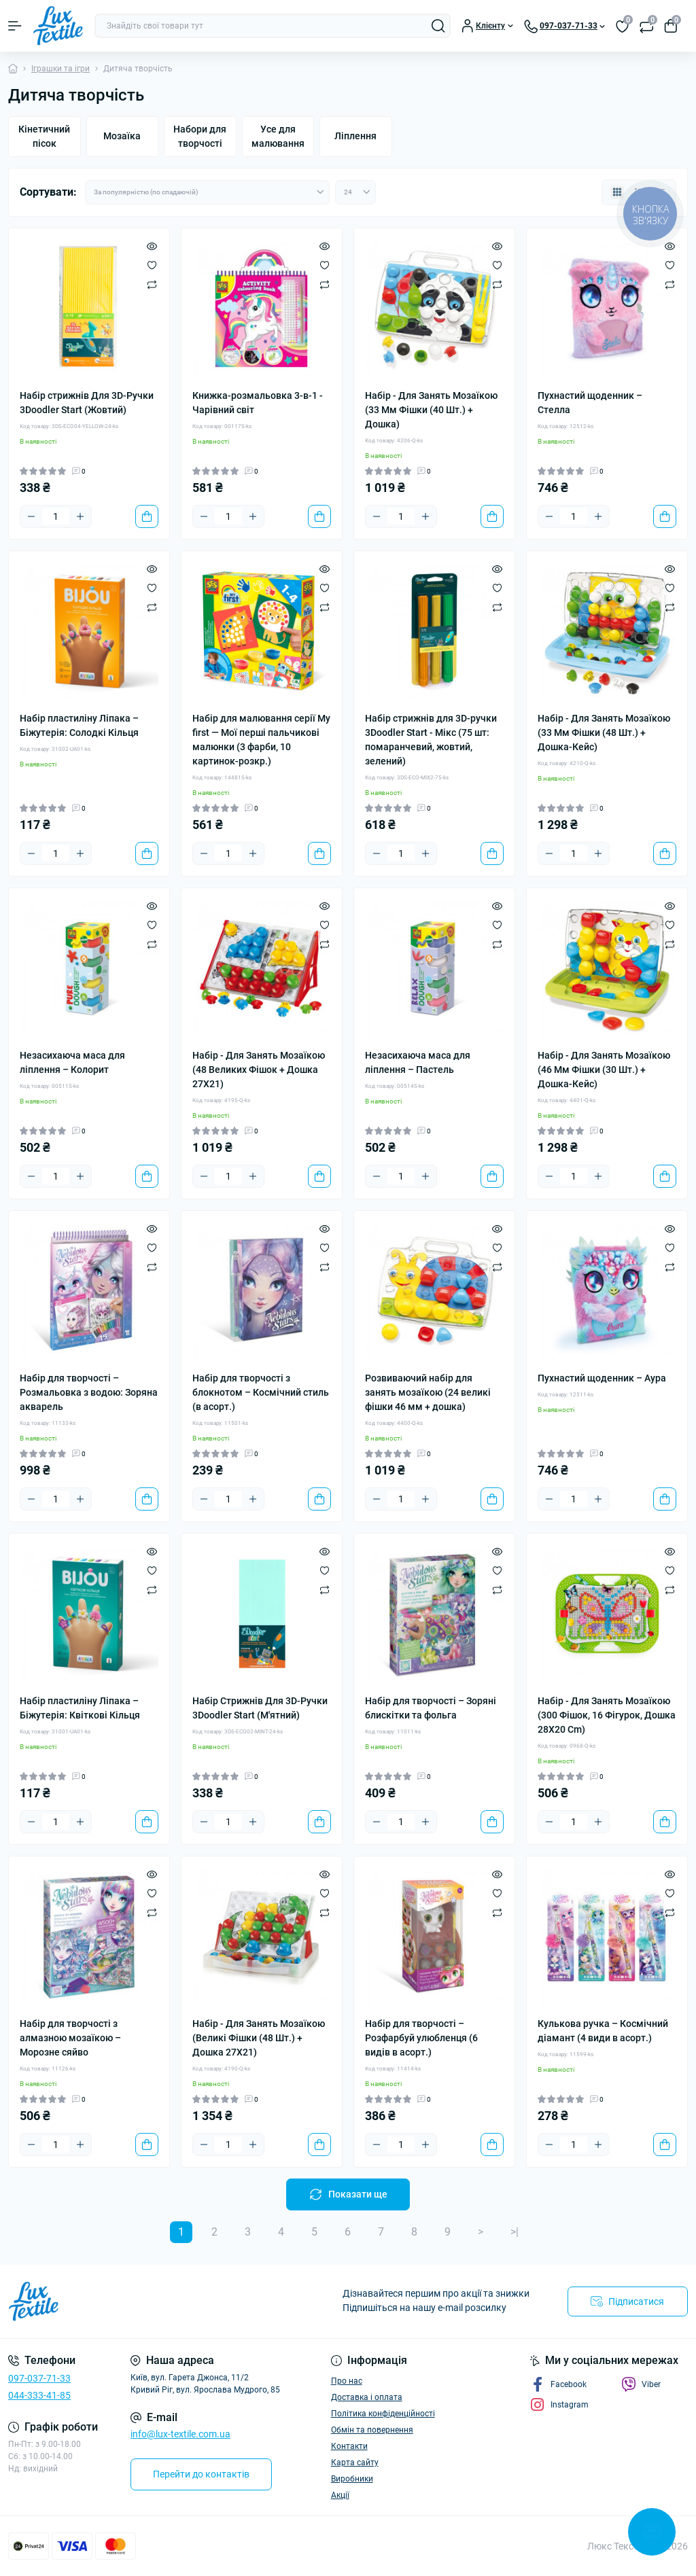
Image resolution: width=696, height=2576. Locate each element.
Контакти (349, 2446)
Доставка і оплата (366, 2397)
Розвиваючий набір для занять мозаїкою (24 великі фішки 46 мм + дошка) (428, 1392)
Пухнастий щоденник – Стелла (590, 402)
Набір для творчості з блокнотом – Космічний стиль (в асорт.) (260, 1392)
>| (514, 2231)
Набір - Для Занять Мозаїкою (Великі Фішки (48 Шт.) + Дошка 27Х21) (258, 2038)
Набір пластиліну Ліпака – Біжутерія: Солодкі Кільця (79, 725)
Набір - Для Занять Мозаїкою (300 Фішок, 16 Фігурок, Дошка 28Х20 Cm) (607, 1715)
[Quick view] (152, 246)
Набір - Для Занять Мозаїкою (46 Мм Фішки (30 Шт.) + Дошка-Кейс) (604, 1069)
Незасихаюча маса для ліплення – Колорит (72, 1062)
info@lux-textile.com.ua (180, 2434)
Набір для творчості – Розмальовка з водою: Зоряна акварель (89, 1392)
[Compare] (152, 284)
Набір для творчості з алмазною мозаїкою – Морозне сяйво (70, 2038)
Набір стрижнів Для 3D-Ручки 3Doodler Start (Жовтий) (87, 402)
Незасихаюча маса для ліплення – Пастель (417, 1062)
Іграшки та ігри (60, 68)
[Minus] (31, 516)
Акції (340, 2495)
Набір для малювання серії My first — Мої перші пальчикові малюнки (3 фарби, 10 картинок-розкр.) (261, 739)
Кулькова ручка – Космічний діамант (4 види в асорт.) (603, 2030)
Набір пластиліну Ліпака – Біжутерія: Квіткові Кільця (80, 1708)
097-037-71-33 (39, 2378)
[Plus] (80, 516)
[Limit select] (355, 192)
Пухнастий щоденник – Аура (602, 1378)
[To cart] (146, 516)
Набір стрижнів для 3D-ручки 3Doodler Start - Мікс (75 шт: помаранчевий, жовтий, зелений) (431, 739)
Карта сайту (355, 2462)
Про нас (346, 2381)
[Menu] (15, 26)
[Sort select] (207, 192)
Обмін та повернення (372, 2430)
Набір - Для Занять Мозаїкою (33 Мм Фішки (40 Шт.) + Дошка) (431, 409)
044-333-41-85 (39, 2395)
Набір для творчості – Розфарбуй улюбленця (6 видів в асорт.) (421, 2038)
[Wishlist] (152, 265)
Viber (641, 2384)
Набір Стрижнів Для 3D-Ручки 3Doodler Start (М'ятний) (260, 1708)
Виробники (352, 2479)
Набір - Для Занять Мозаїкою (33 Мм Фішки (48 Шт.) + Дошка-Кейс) (604, 732)
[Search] (438, 26)
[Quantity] (55, 516)
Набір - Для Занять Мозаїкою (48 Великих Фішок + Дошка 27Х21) (258, 1069)
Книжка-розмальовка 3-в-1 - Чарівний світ (257, 402)
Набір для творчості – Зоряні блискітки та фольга (430, 1708)
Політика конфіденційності (383, 2413)
